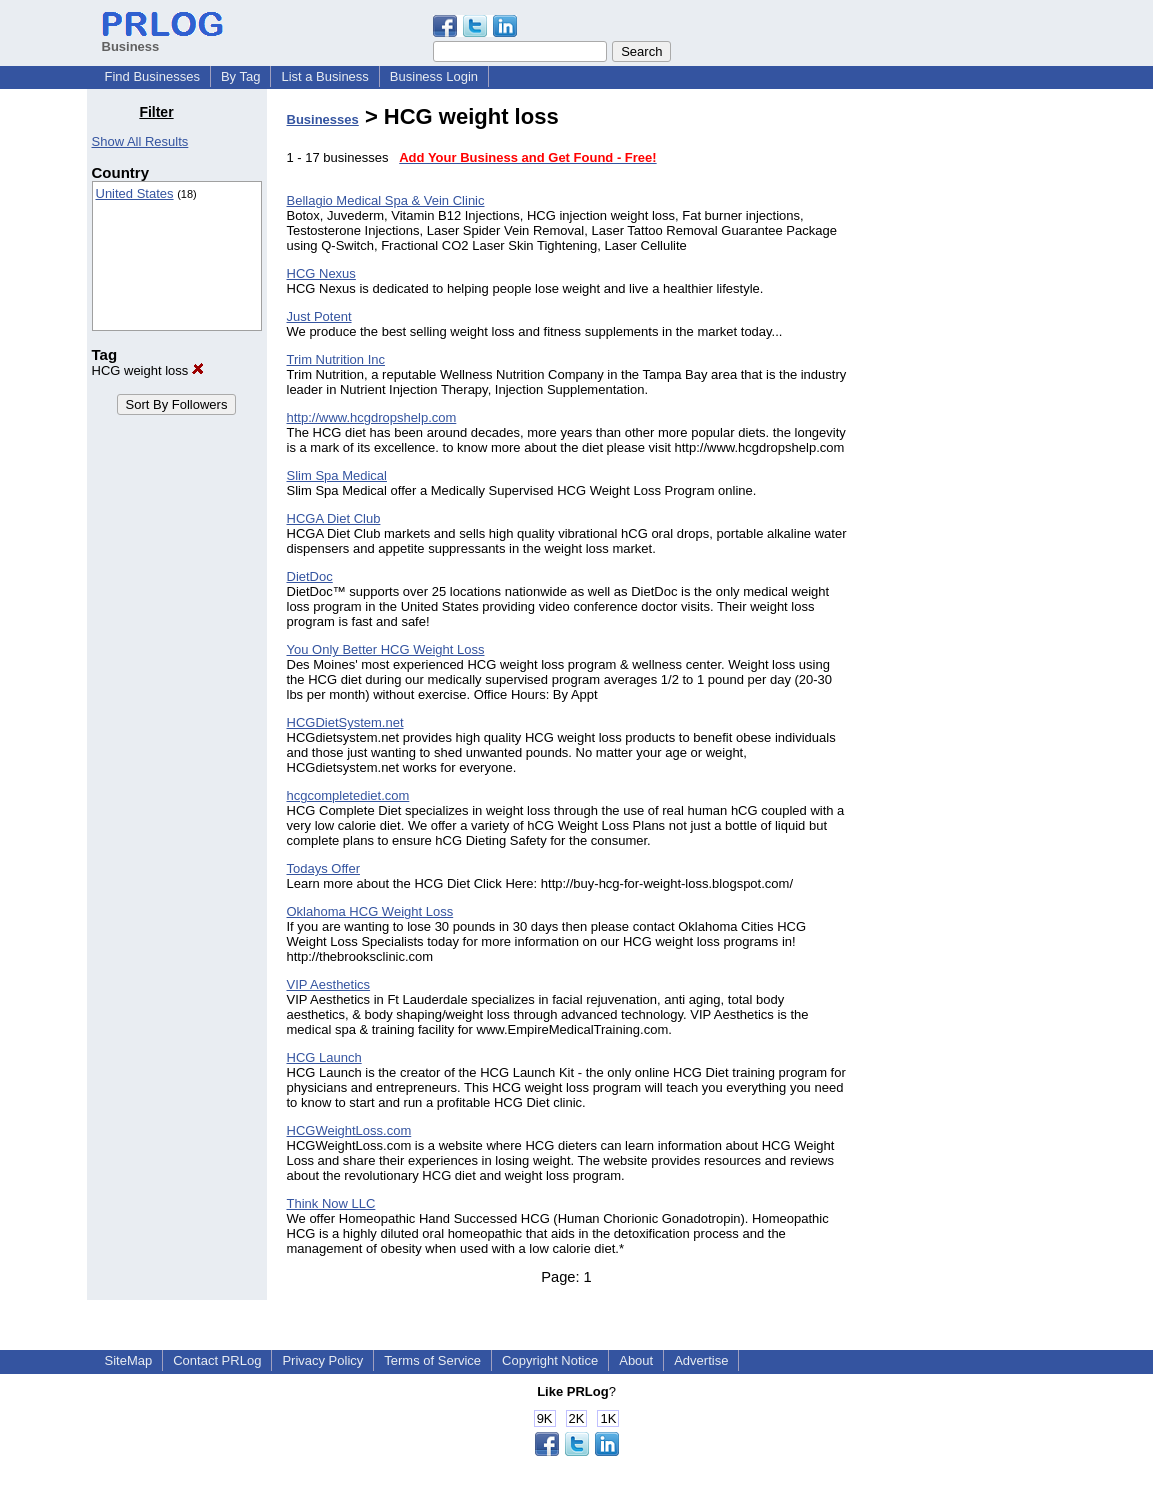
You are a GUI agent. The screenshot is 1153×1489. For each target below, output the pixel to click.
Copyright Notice (550, 1360)
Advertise (701, 1360)
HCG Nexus (321, 273)
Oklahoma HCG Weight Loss (370, 911)
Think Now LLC (331, 1203)
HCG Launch (324, 1057)
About (636, 1360)
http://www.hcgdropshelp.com (372, 417)
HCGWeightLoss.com (349, 1130)
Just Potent (319, 316)
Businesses (323, 119)
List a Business (324, 76)
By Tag (241, 76)
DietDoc (310, 576)
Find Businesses (152, 76)
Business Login (434, 76)
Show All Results (140, 141)
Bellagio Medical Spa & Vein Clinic (386, 200)
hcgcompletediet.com (348, 795)
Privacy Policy (322, 1360)
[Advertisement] (964, 404)
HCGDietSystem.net (345, 722)
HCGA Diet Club (334, 518)
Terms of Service (432, 1360)
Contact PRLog (217, 1360)
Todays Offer (323, 868)
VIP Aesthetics (329, 984)
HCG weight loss (148, 370)
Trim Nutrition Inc (336, 359)
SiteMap (129, 1360)
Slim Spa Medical (337, 475)
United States (135, 193)
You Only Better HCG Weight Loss (386, 649)
